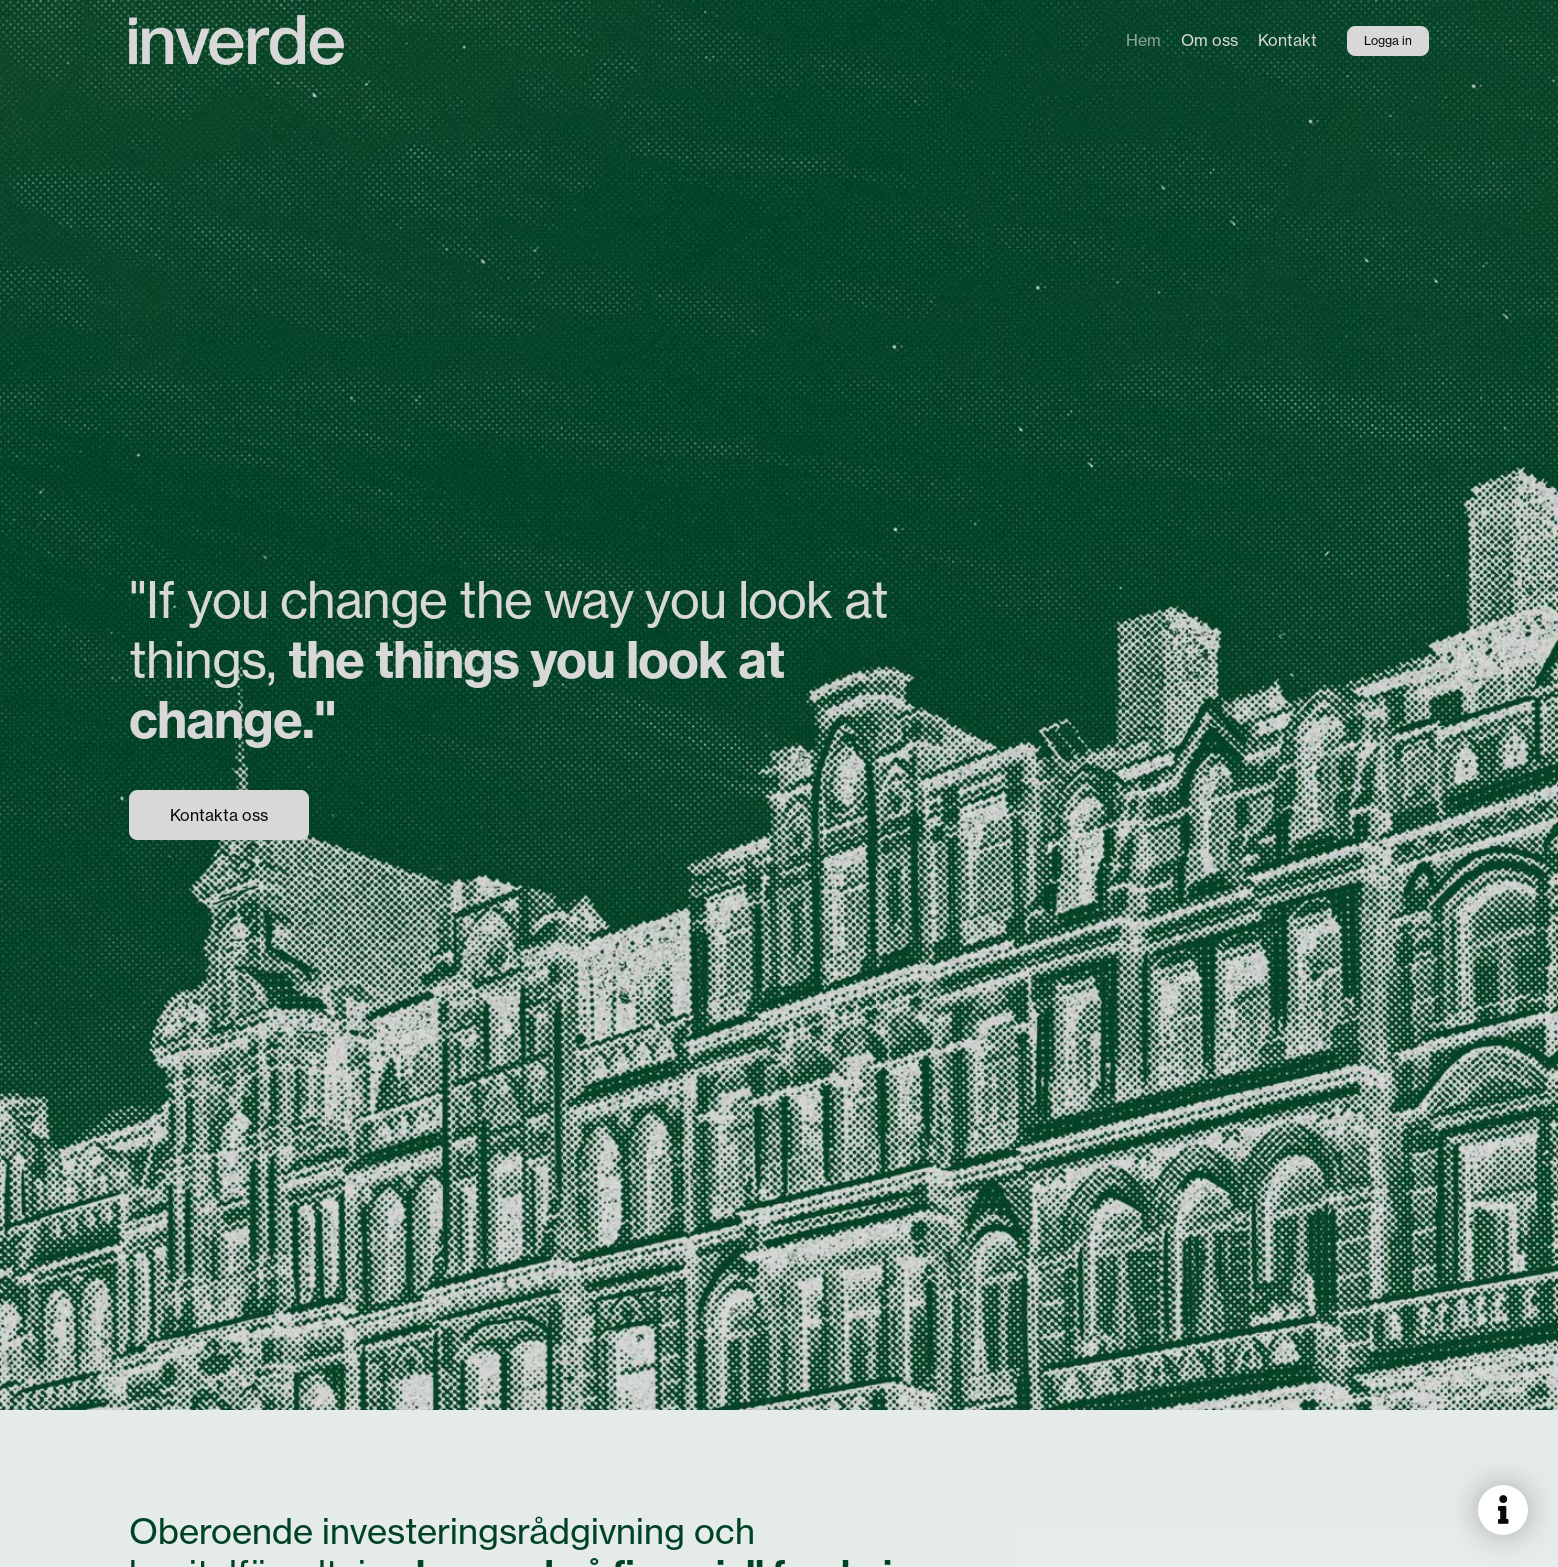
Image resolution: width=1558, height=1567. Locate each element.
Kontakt (1287, 40)
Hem (1143, 40)
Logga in (1388, 40)
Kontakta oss (219, 815)
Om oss (1209, 40)
